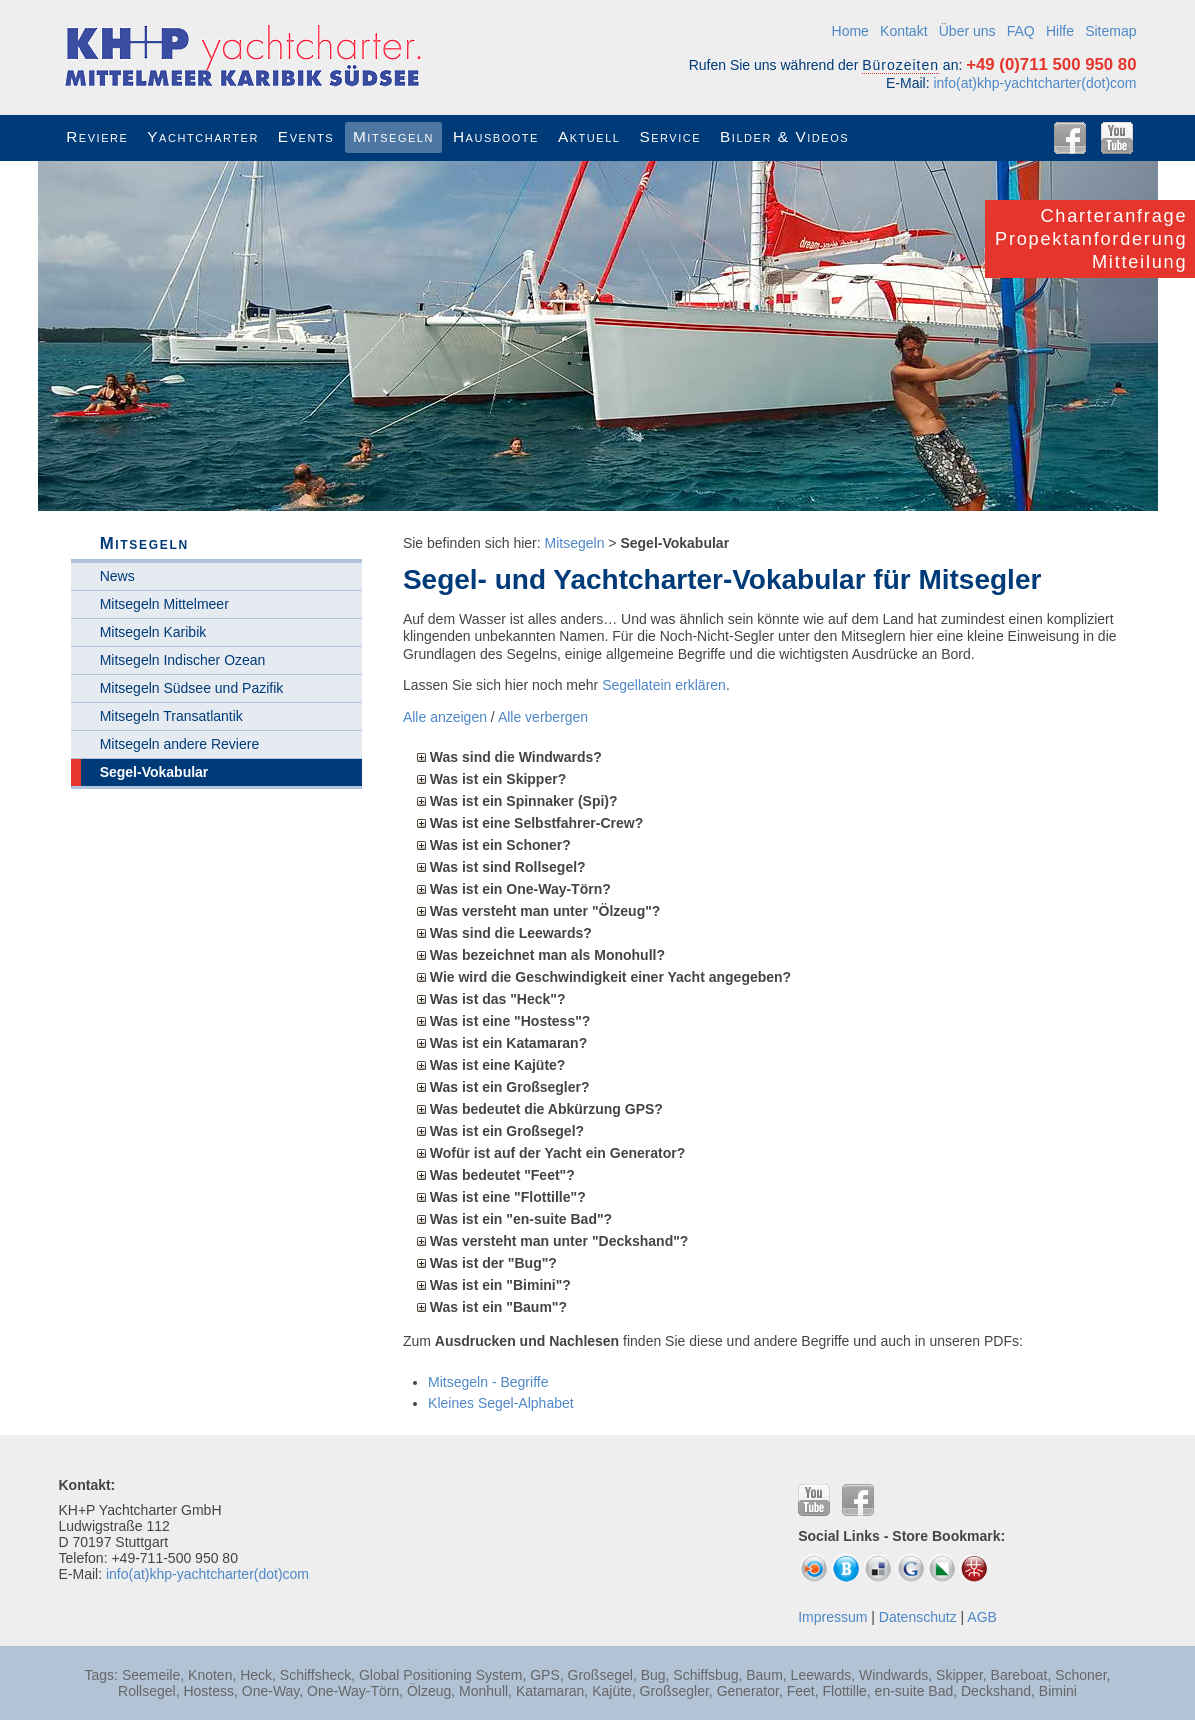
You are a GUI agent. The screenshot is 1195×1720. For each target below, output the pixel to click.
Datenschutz (918, 1617)
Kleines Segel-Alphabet (501, 1403)
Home (850, 31)
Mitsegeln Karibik (153, 632)
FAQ (1021, 31)
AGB (982, 1617)
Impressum (832, 1617)
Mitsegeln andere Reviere (180, 744)
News (117, 576)
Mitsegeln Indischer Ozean (183, 660)
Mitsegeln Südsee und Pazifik (192, 688)
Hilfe (1060, 31)
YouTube (1117, 138)
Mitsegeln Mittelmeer (164, 604)
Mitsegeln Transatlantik (171, 716)
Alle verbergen (543, 717)
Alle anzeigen (445, 717)
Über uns (967, 31)
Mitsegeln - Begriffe (488, 1382)
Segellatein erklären (664, 685)
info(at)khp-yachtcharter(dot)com (1034, 83)
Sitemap (1110, 31)
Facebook (1070, 138)
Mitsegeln (575, 543)
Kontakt (903, 31)
